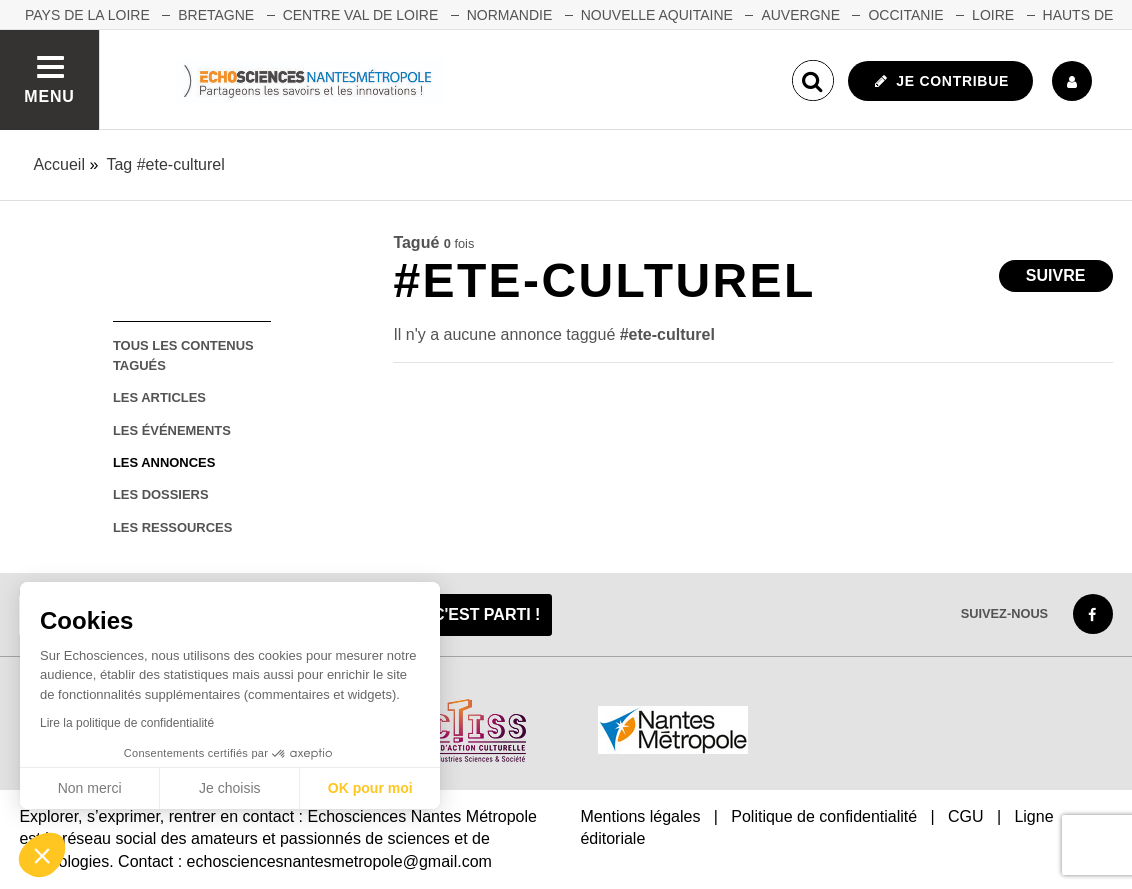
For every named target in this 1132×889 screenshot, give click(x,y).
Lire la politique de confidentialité (127, 723)
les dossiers (161, 494)
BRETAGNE (216, 15)
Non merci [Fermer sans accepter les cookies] (90, 788)
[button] (42, 855)
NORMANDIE (510, 15)
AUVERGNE (800, 15)
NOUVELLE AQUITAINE (657, 15)
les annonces (164, 462)
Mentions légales (640, 816)
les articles (159, 397)
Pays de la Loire (87, 15)
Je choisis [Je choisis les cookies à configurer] (229, 788)
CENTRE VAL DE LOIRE (361, 15)
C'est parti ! (487, 614)
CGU (966, 816)
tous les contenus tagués (183, 355)
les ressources (172, 527)
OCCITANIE (905, 15)
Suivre (1056, 275)
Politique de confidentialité (824, 816)
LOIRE (993, 15)
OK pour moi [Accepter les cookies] (370, 788)
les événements (172, 430)
